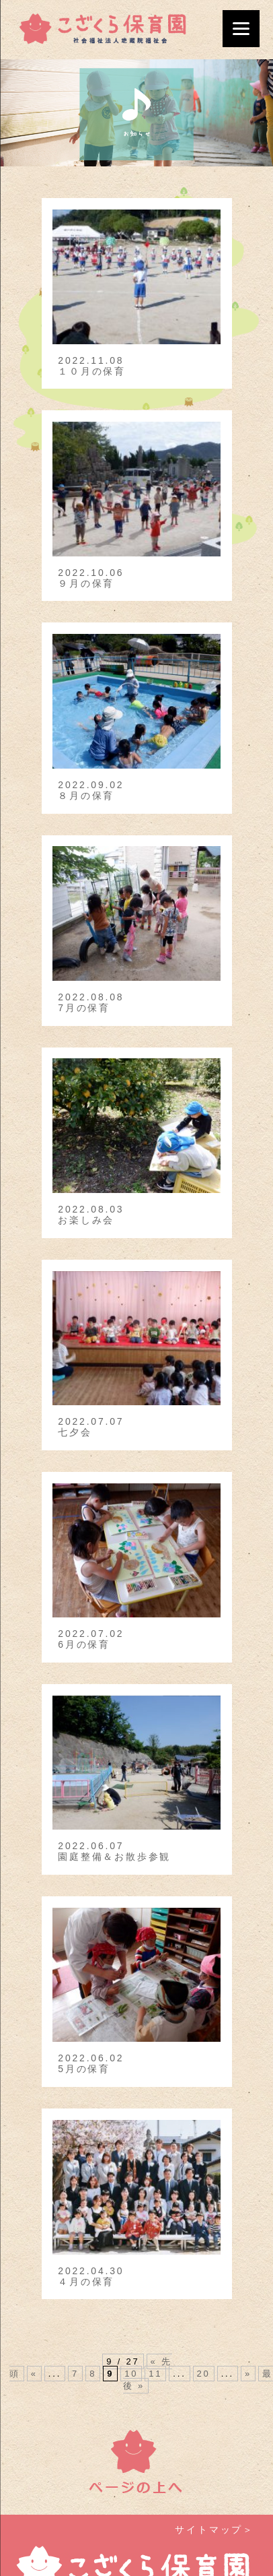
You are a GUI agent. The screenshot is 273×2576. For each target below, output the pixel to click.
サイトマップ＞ (214, 2529)
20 (203, 2374)
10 (131, 2374)
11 (155, 2374)
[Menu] (241, 28)
